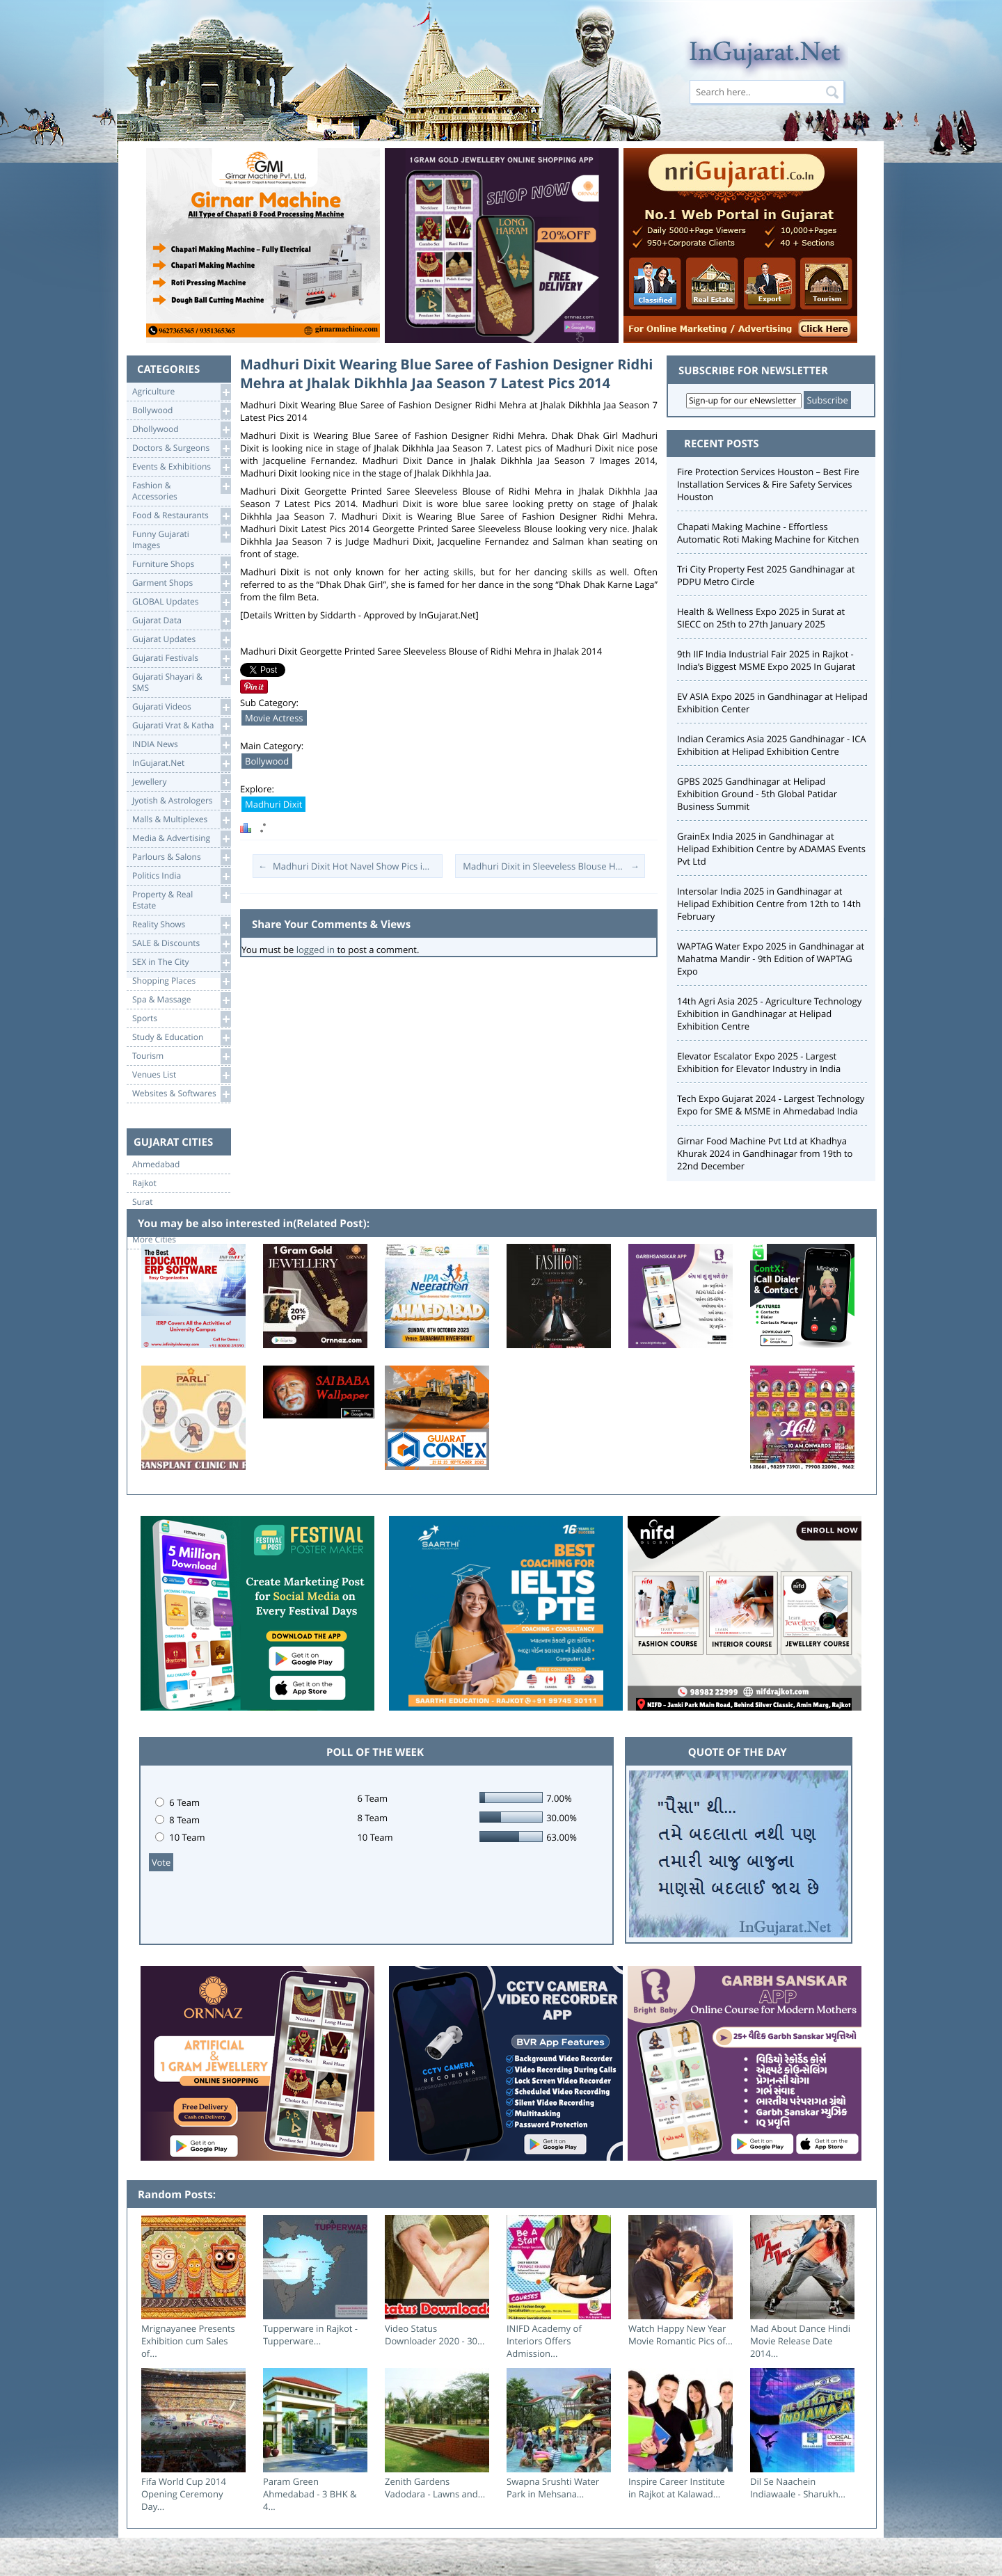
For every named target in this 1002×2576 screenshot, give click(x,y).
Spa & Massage (181, 1000)
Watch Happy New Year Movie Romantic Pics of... (680, 2334)
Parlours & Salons (181, 857)
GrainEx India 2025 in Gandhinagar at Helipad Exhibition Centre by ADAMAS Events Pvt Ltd (771, 848)
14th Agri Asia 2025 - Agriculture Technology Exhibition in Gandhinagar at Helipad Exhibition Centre (769, 1013)
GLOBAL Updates (181, 602)
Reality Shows (181, 925)
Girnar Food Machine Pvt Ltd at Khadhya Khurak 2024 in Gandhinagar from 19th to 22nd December (764, 1153)
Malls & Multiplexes (181, 820)
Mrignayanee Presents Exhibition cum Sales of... (188, 2341)
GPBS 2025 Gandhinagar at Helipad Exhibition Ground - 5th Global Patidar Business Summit (757, 794)
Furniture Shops (181, 565)
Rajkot (144, 1183)
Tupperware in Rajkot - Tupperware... (310, 2334)
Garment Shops (181, 583)
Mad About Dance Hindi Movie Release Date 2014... (800, 2341)
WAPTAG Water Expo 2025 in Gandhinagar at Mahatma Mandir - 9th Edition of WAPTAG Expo (770, 958)
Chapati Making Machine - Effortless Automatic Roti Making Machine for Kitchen (768, 532)
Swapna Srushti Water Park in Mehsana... (553, 2487)
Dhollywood (181, 430)
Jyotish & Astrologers (181, 801)
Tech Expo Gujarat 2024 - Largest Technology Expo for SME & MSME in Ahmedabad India (770, 1104)
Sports (181, 1019)
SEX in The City (181, 962)
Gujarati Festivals (181, 658)
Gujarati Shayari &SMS (181, 681)
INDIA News (181, 745)
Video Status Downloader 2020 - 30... (434, 2334)
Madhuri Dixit (273, 804)
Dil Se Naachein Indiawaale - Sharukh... (797, 2487)
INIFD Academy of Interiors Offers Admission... (544, 2341)
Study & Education (181, 1038)
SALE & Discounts (181, 944)
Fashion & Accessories (181, 490)
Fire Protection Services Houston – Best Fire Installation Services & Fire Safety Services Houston (768, 484)
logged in (315, 949)
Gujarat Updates (181, 640)
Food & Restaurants (181, 516)
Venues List (181, 1075)
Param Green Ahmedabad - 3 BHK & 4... (310, 2494)
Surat (142, 1202)
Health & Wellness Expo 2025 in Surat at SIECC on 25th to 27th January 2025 (761, 617)
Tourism (181, 1056)
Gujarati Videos (181, 707)
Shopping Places (181, 981)
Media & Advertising (181, 839)
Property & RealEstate (181, 899)
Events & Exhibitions (181, 467)
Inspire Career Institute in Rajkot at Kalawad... (676, 2487)
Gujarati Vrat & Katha (181, 726)
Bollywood (181, 411)
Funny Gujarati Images (181, 539)
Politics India (181, 876)
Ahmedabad (156, 1164)
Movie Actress (274, 718)
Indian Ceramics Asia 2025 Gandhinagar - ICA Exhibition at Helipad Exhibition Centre (771, 745)
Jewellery (181, 782)
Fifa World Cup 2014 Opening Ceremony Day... (183, 2494)
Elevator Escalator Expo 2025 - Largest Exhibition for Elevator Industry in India (759, 1062)
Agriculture (181, 392)
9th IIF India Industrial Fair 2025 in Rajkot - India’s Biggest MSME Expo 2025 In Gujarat (766, 660)
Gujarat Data (181, 621)
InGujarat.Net (181, 763)
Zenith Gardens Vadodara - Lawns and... (435, 2487)
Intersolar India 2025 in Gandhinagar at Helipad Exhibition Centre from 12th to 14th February (769, 903)
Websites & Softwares (181, 1094)
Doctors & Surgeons (181, 448)
